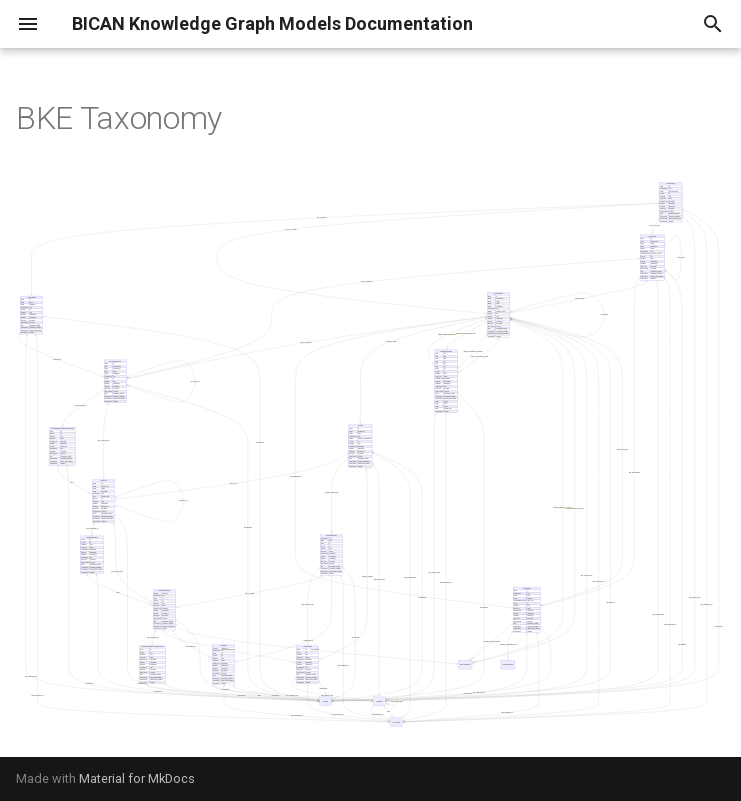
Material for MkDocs (137, 778)
